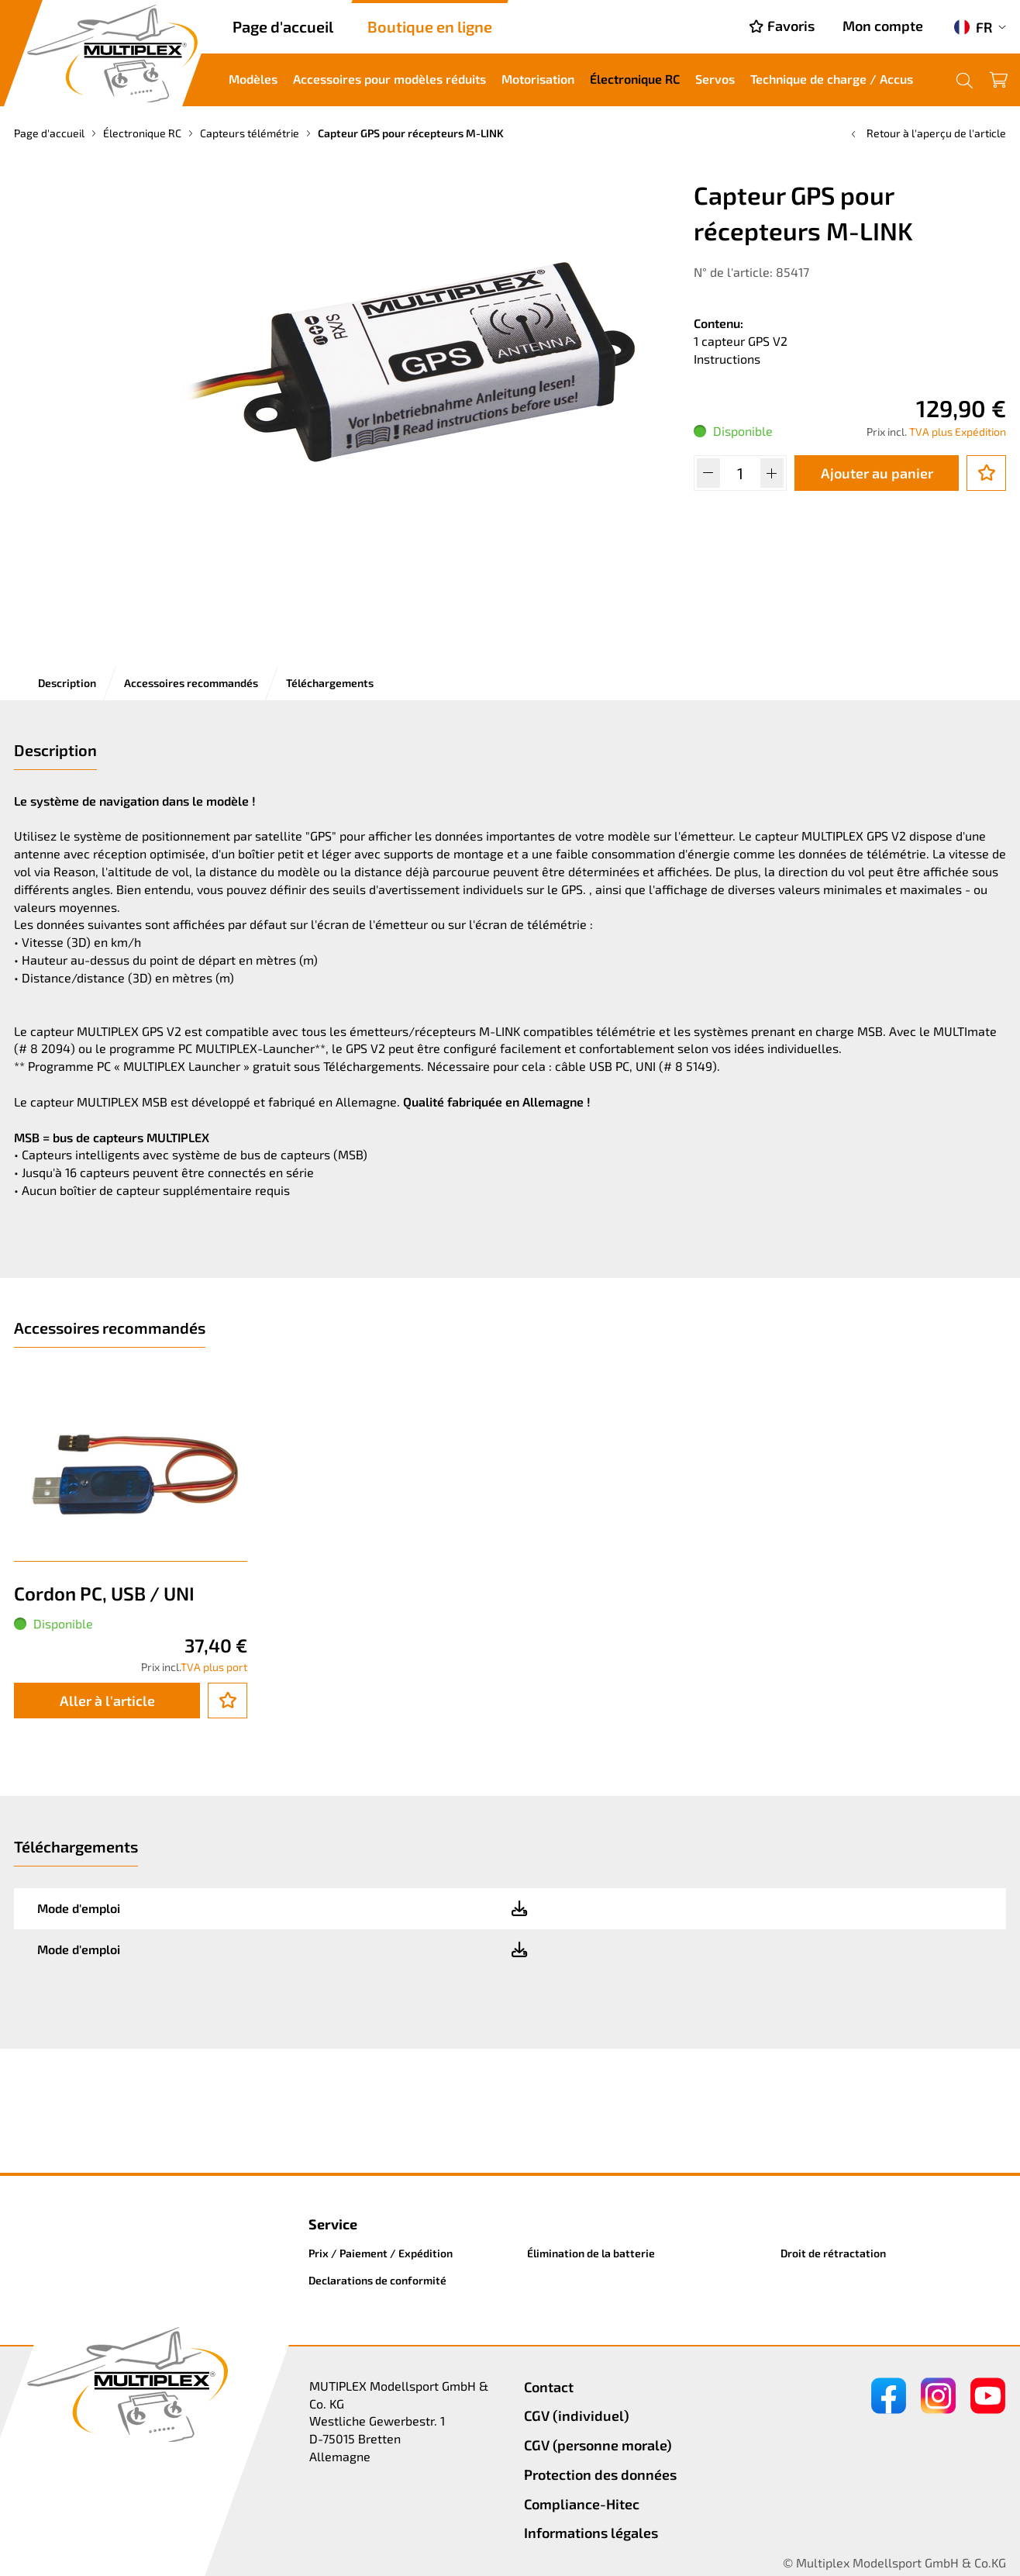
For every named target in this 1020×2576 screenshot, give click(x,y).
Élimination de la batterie (591, 2253)
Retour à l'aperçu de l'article (927, 133)
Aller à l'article (107, 1700)
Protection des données (600, 2474)
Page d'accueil (283, 26)
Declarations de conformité (377, 2280)
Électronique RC (635, 78)
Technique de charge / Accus (831, 78)
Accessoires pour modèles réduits (389, 78)
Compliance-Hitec (581, 2503)
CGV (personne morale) (598, 2444)
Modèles (253, 78)
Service (332, 2223)
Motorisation (537, 78)
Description (67, 682)
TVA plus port (214, 1666)
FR (973, 27)
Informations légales (591, 2532)
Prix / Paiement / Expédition (380, 2253)
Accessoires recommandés (191, 682)
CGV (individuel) (576, 2415)
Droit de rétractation (833, 2253)
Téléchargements (330, 682)
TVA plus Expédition (957, 431)
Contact (549, 2386)
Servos (715, 78)
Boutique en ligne (429, 26)
